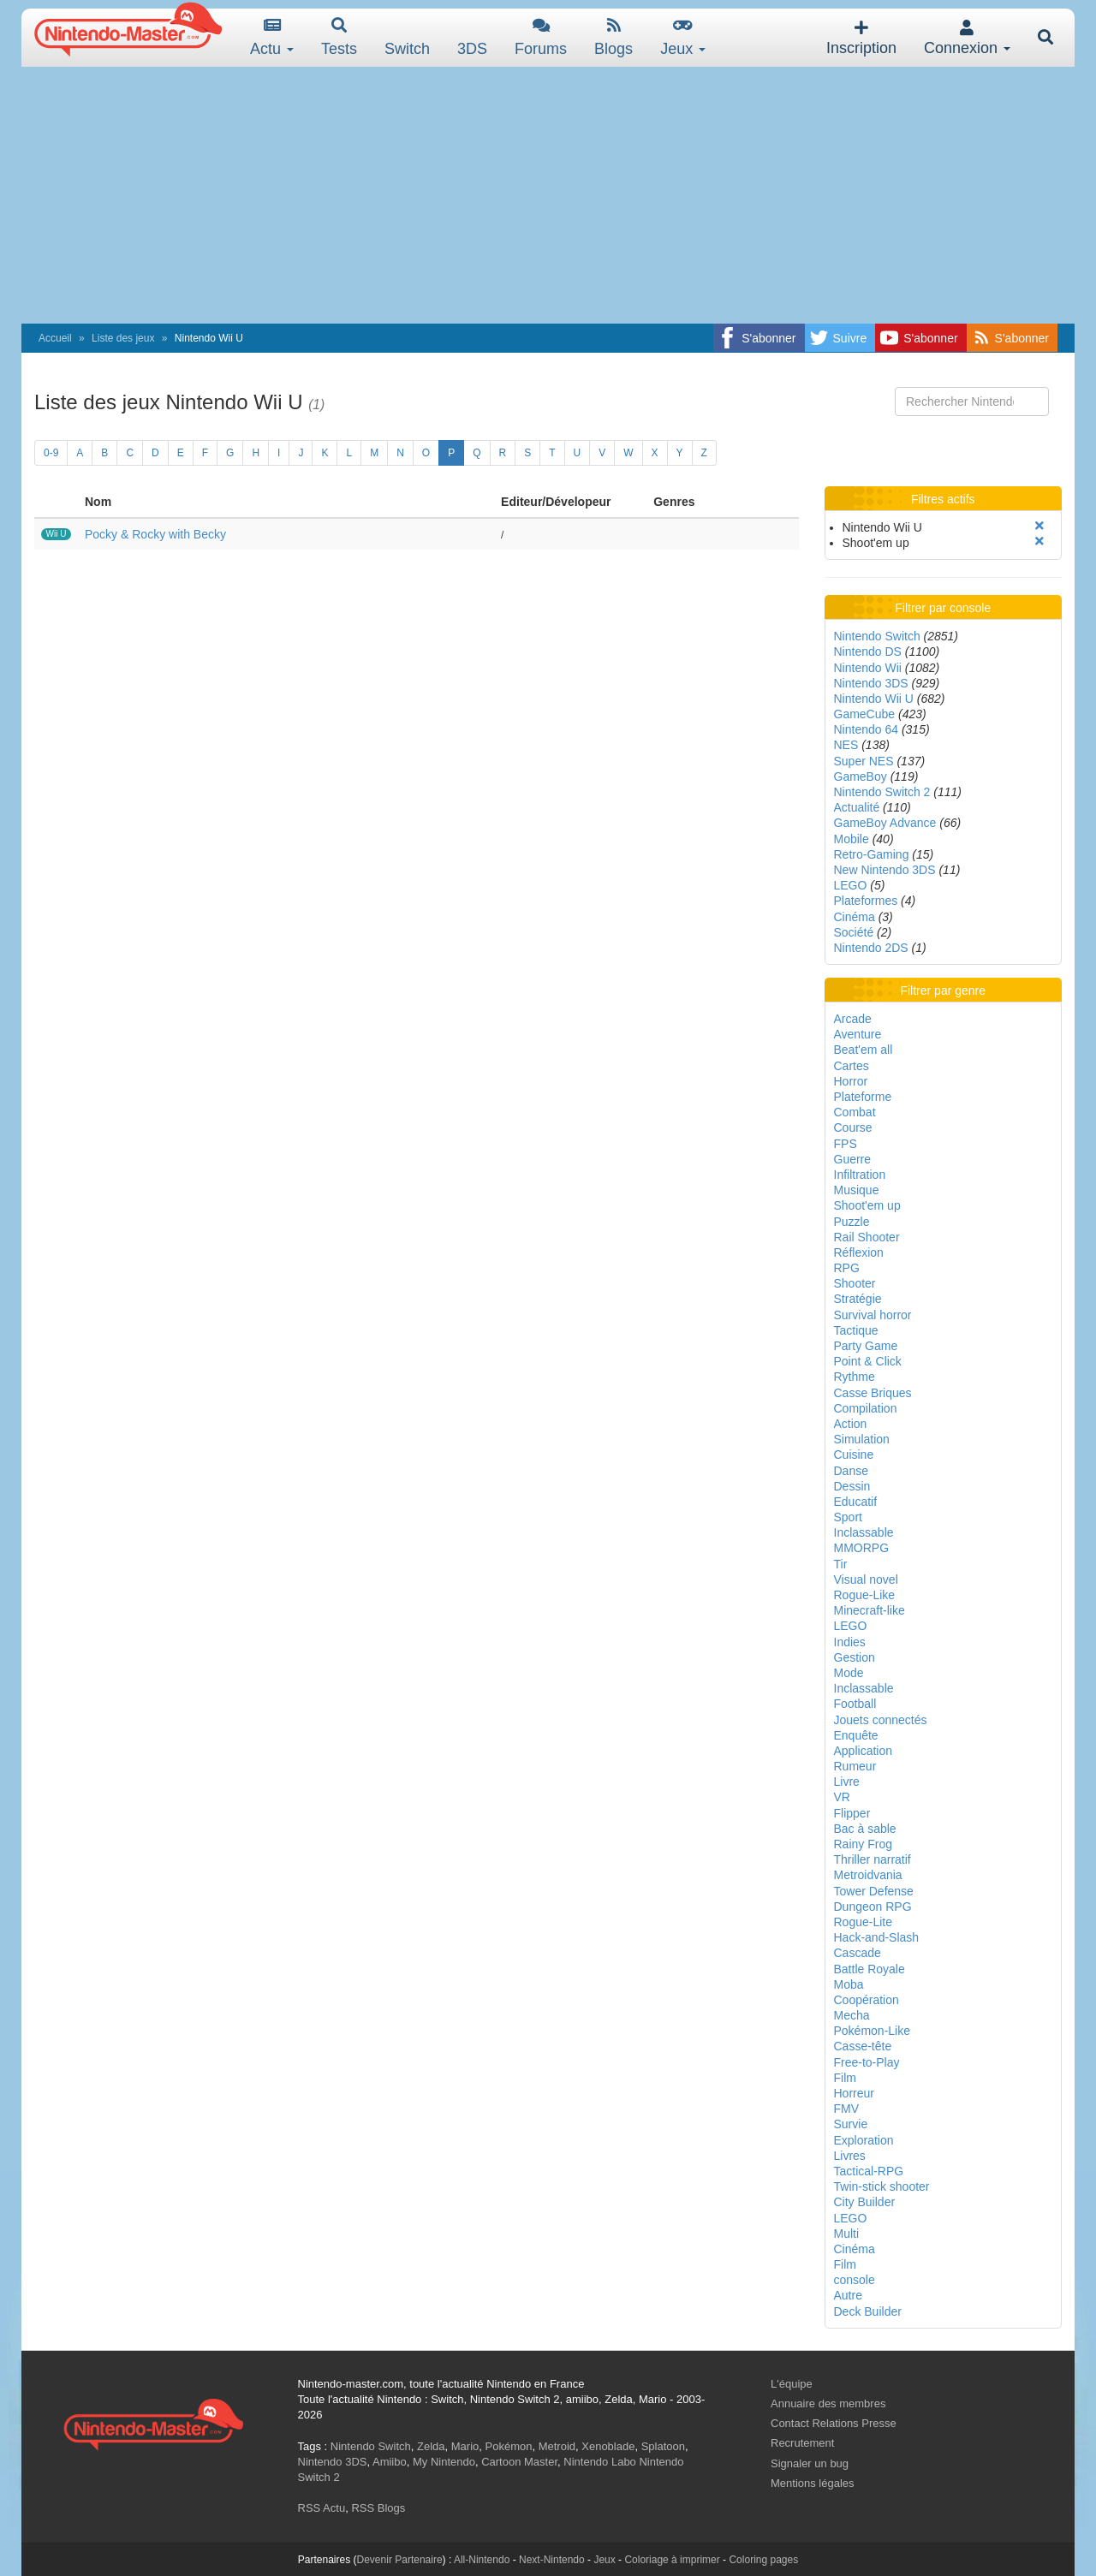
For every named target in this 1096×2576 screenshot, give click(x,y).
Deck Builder (868, 2311)
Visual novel (866, 1579)
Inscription (861, 38)
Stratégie (858, 1299)
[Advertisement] (548, 195)
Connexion (967, 38)
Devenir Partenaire (400, 2560)
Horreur (854, 2093)
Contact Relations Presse (833, 2423)
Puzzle (852, 1222)
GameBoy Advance (885, 823)
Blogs (613, 37)
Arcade (853, 1019)
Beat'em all (863, 1049)
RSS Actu (322, 2508)
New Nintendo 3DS (885, 870)
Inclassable (864, 1532)
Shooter (855, 1283)
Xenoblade (607, 2446)
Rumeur (855, 1766)
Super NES (864, 761)
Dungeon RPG (873, 1906)
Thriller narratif (872, 1859)
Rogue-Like (865, 1595)
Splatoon (663, 2446)
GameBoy (860, 776)
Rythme (854, 1376)
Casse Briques (873, 1393)
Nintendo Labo (599, 2461)
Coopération (866, 2000)
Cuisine (854, 1454)
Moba (849, 1984)
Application (863, 1751)
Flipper (852, 1813)
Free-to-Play (867, 2062)
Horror (851, 1081)
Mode (849, 1673)
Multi (847, 2233)
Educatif (856, 1501)
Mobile (851, 839)
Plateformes (866, 900)
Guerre (853, 1159)
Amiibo (389, 2461)
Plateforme (863, 1097)
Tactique (856, 1330)
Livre (847, 1781)
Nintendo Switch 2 (882, 792)
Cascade (857, 1953)
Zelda (431, 2446)
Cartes (851, 1066)
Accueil (55, 338)
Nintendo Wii (868, 668)
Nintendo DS (868, 651)
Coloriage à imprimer (671, 2560)
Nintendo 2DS (871, 948)
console (854, 2280)
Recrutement (802, 2442)
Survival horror (873, 1315)
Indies (850, 1642)
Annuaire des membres (828, 2403)
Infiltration (860, 1174)
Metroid (557, 2446)
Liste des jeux (123, 338)
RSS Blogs (378, 2508)
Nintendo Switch (877, 636)
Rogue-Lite (863, 1922)
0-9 (51, 453)
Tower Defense (874, 1891)
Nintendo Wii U (874, 698)
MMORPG (862, 1548)
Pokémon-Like (872, 2031)
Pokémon (509, 2446)
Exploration (864, 2140)
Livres (850, 2156)
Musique (856, 1190)
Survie (851, 2124)
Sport (848, 1517)
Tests (339, 37)
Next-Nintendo (552, 2560)
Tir (841, 1564)
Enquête (856, 1735)
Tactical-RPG (869, 2171)
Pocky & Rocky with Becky (155, 534)
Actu (272, 37)
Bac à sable (865, 1828)
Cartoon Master (519, 2461)
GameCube (865, 714)
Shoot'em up (867, 1205)
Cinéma (854, 917)
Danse (851, 1471)
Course (853, 1127)
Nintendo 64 (866, 729)
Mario (465, 2446)
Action (850, 1424)
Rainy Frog (863, 1844)
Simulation (862, 1439)
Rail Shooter (867, 1237)
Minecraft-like (869, 1610)
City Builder (865, 2202)
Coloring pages (763, 2560)
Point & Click (868, 1361)
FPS (845, 1144)
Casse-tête (863, 2046)
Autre (848, 2295)
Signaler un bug (810, 2463)
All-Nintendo (481, 2560)
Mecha (852, 2015)
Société (854, 932)
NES (846, 745)
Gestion (854, 1657)
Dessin (852, 1486)
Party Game (866, 1346)
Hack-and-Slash (877, 1937)
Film (845, 2078)
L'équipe (792, 2383)
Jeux (683, 37)
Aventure (858, 1034)
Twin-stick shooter (882, 2186)
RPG (847, 1268)
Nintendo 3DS (871, 683)
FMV (847, 2108)
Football (855, 1703)
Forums (541, 37)
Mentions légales (813, 2483)
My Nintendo (444, 2461)
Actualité (857, 807)
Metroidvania (868, 1875)
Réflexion (859, 1252)
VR (842, 1797)
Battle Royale (869, 1969)
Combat (855, 1112)
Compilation (865, 1408)
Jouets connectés (880, 1720)
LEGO (850, 885)
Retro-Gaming (871, 854)
